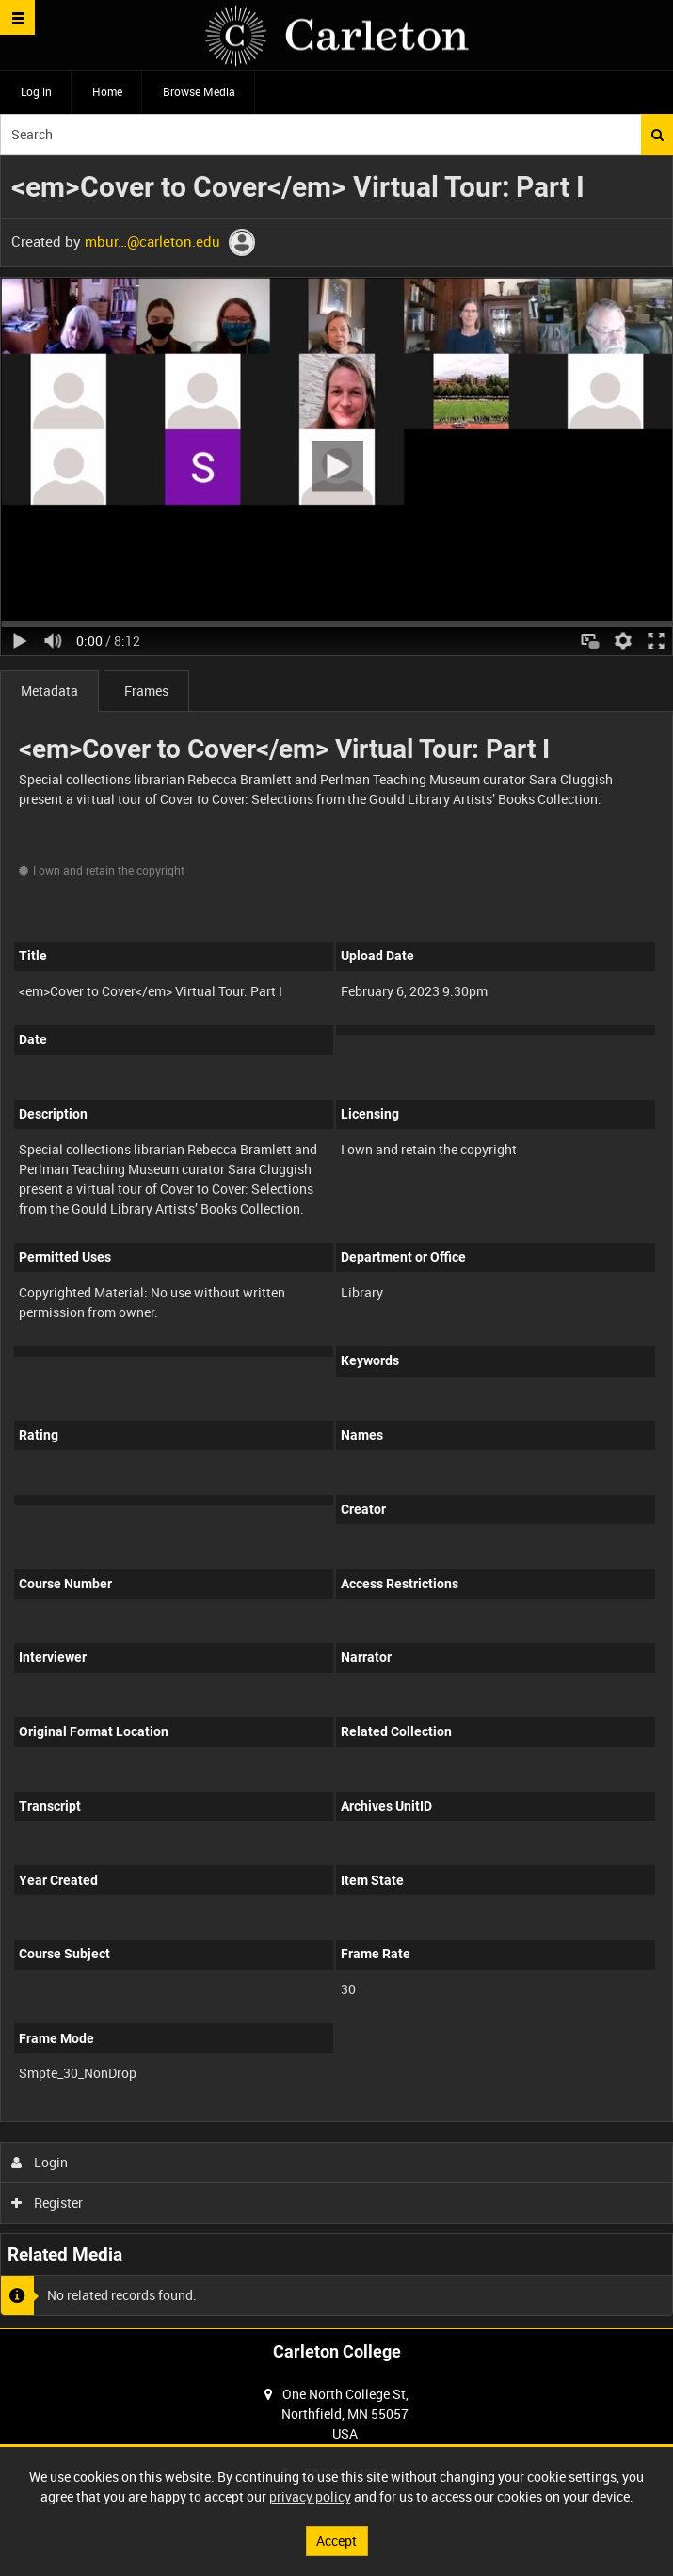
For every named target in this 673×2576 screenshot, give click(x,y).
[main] (336, 1241)
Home (107, 91)
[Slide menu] (17, 17)
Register (47, 2203)
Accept (336, 2541)
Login (40, 2162)
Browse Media (199, 91)
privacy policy (310, 2496)
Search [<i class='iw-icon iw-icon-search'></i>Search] (657, 134)
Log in (36, 91)
